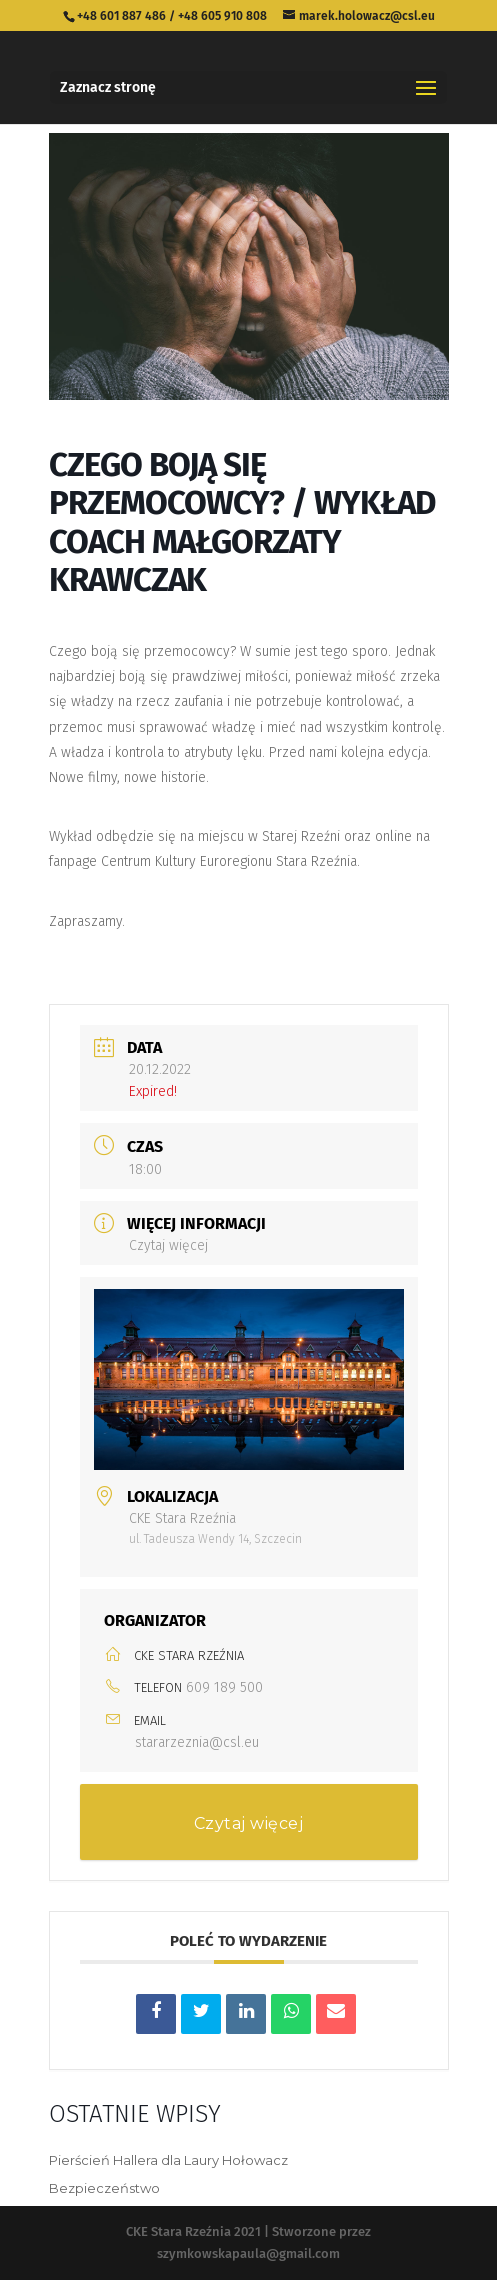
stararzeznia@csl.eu (197, 1742)
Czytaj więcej (168, 1245)
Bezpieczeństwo (104, 2188)
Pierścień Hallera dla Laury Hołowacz (168, 2160)
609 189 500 (224, 1687)
